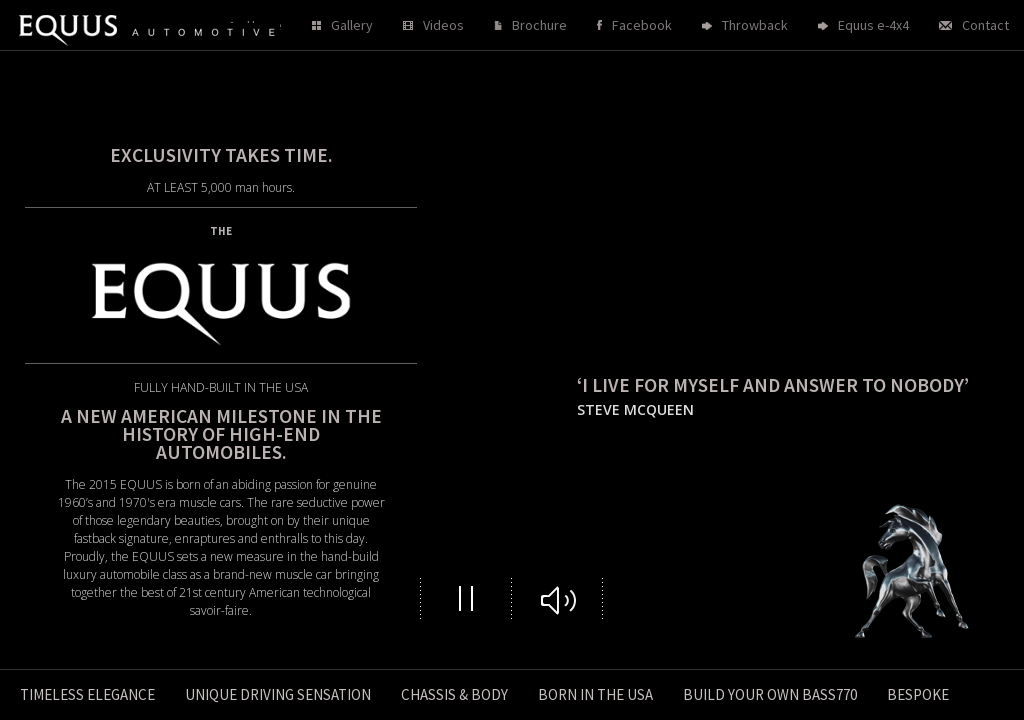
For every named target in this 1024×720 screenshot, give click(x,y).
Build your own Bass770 (770, 694)
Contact (985, 25)
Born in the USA (595, 694)
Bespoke (918, 694)
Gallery (352, 25)
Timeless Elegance (87, 694)
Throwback (755, 25)
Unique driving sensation (278, 694)
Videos (443, 25)
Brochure (539, 25)
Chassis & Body (454, 694)
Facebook (642, 25)
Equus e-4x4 (873, 25)
